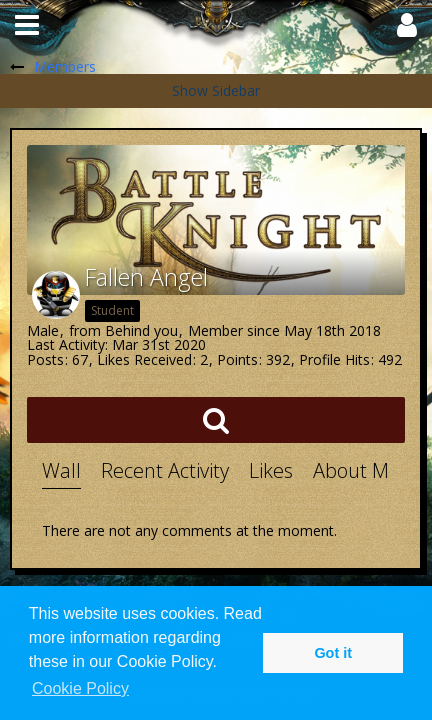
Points (237, 359)
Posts (45, 359)
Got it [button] (333, 653)
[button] (27, 25)
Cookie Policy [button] (80, 688)
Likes (271, 470)
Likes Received (144, 359)
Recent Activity (165, 470)
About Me (356, 470)
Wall (61, 470)
